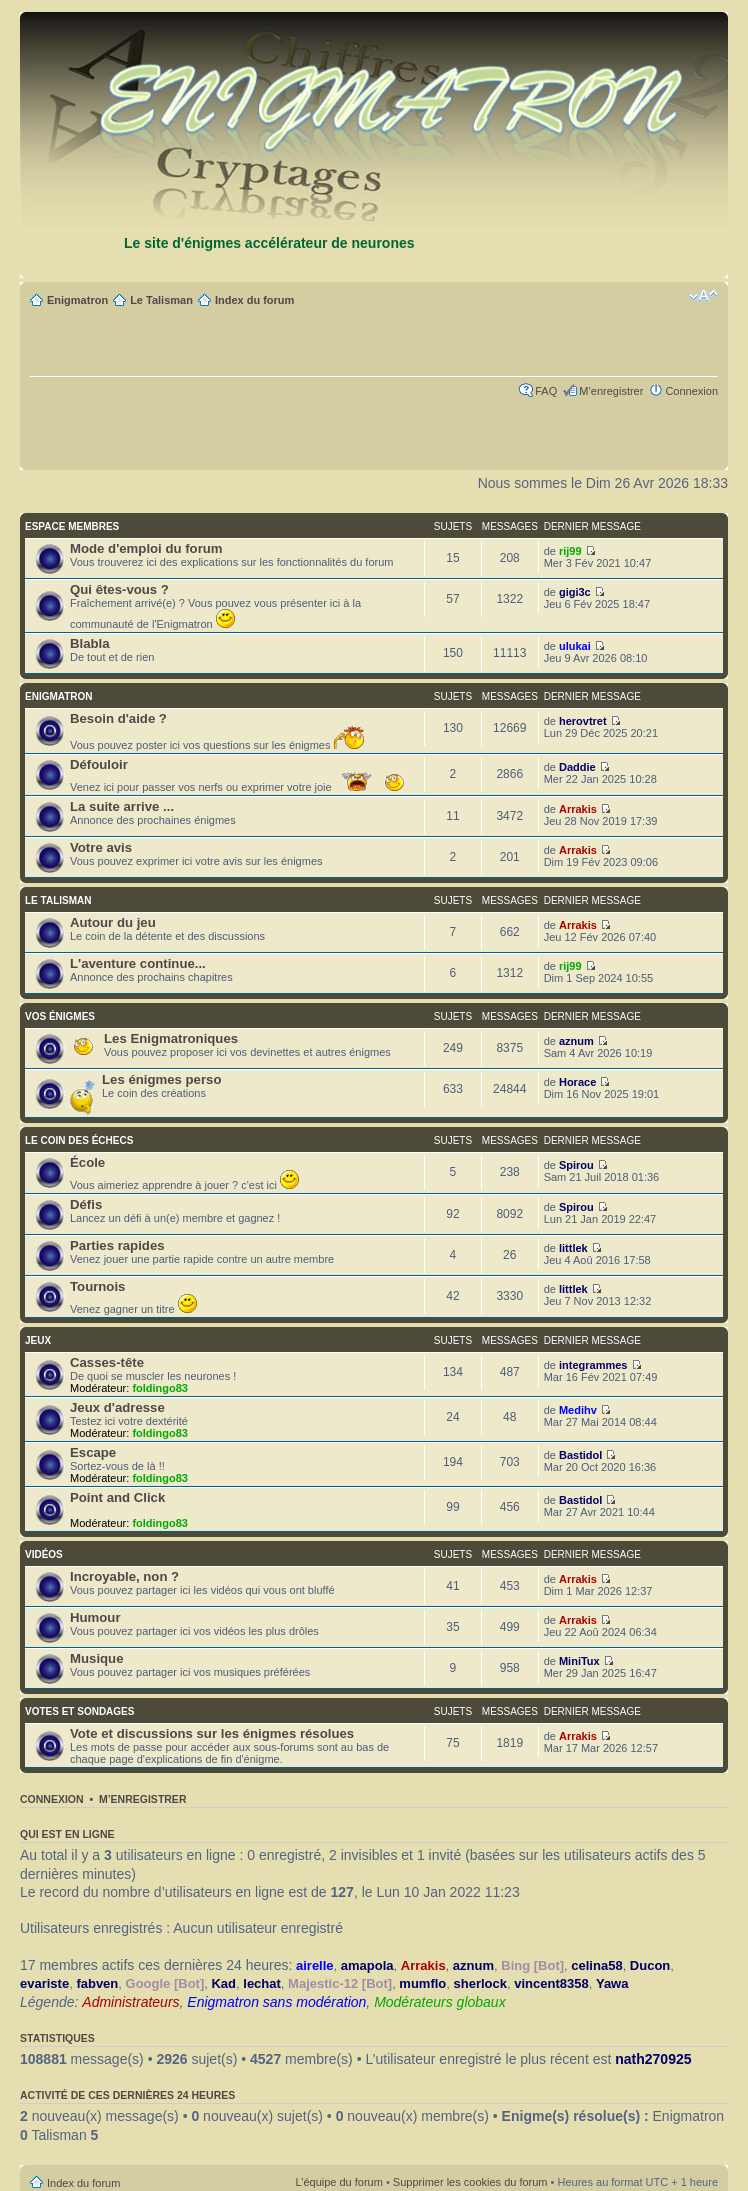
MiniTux (579, 1661)
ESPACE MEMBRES (72, 526)
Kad (223, 1983)
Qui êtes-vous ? (119, 589)
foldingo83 (160, 1388)
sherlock (480, 1983)
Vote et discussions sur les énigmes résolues (212, 1733)
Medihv (578, 1410)
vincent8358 (551, 1983)
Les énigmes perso (161, 1079)
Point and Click (117, 1497)
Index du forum (254, 300)
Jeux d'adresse (117, 1407)
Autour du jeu (113, 922)
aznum (576, 1041)
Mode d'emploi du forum (146, 548)
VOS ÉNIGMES (60, 1016)
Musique (96, 1658)
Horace (577, 1082)
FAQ (546, 391)
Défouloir (99, 764)
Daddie (577, 767)
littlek (573, 1248)
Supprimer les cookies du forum (470, 2182)
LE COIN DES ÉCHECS (79, 1140)
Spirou (576, 1165)
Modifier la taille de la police (703, 296)
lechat (262, 1983)
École (87, 1162)
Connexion (691, 391)
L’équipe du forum (338, 2182)
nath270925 (653, 2059)
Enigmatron (77, 300)
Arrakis (578, 809)
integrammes (593, 1365)
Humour (95, 1617)
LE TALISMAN (58, 900)
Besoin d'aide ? (118, 718)
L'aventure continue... (138, 963)
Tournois (97, 1286)
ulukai (575, 646)
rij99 (570, 551)
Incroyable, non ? (124, 1576)
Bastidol (580, 1455)
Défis (86, 1204)
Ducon (650, 1965)
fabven (97, 1983)
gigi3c (575, 592)
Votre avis (101, 847)
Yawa (612, 1983)
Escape (93, 1452)
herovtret (583, 721)
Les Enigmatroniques (171, 1038)
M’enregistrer (611, 391)
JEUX (38, 1340)
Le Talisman (161, 300)
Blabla (90, 643)
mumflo (422, 1983)
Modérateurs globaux (440, 2002)
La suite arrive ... (122, 806)
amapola (367, 1965)
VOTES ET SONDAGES (79, 1711)
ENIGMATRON (59, 696)
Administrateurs (130, 2002)
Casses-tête (107, 1362)
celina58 (596, 1965)
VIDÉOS (44, 1554)
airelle (315, 1965)
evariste (44, 1983)
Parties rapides (117, 1245)
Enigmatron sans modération (276, 2002)
